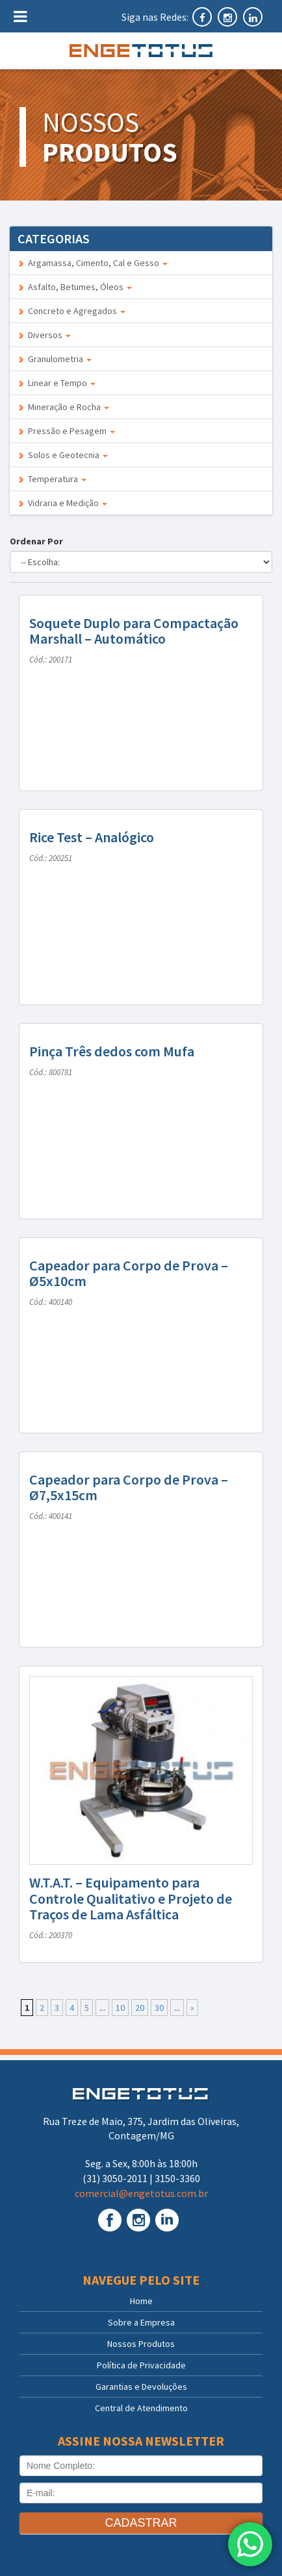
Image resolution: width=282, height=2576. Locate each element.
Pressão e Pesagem (66, 431)
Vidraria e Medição (62, 503)
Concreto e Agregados (71, 311)
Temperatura (52, 479)
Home (141, 2301)
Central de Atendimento (141, 2408)
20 (139, 2007)
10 (120, 2007)
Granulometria (55, 359)
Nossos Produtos (141, 2344)
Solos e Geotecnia (63, 455)
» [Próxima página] (192, 2007)
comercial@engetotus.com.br (141, 2193)
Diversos (44, 335)
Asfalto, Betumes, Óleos (75, 287)
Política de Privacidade (141, 2365)
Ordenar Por (38, 541)
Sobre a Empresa (141, 2322)
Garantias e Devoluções (141, 2386)
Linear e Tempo (57, 383)
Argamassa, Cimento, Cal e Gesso (93, 263)
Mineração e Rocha (63, 407)
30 (159, 2007)
